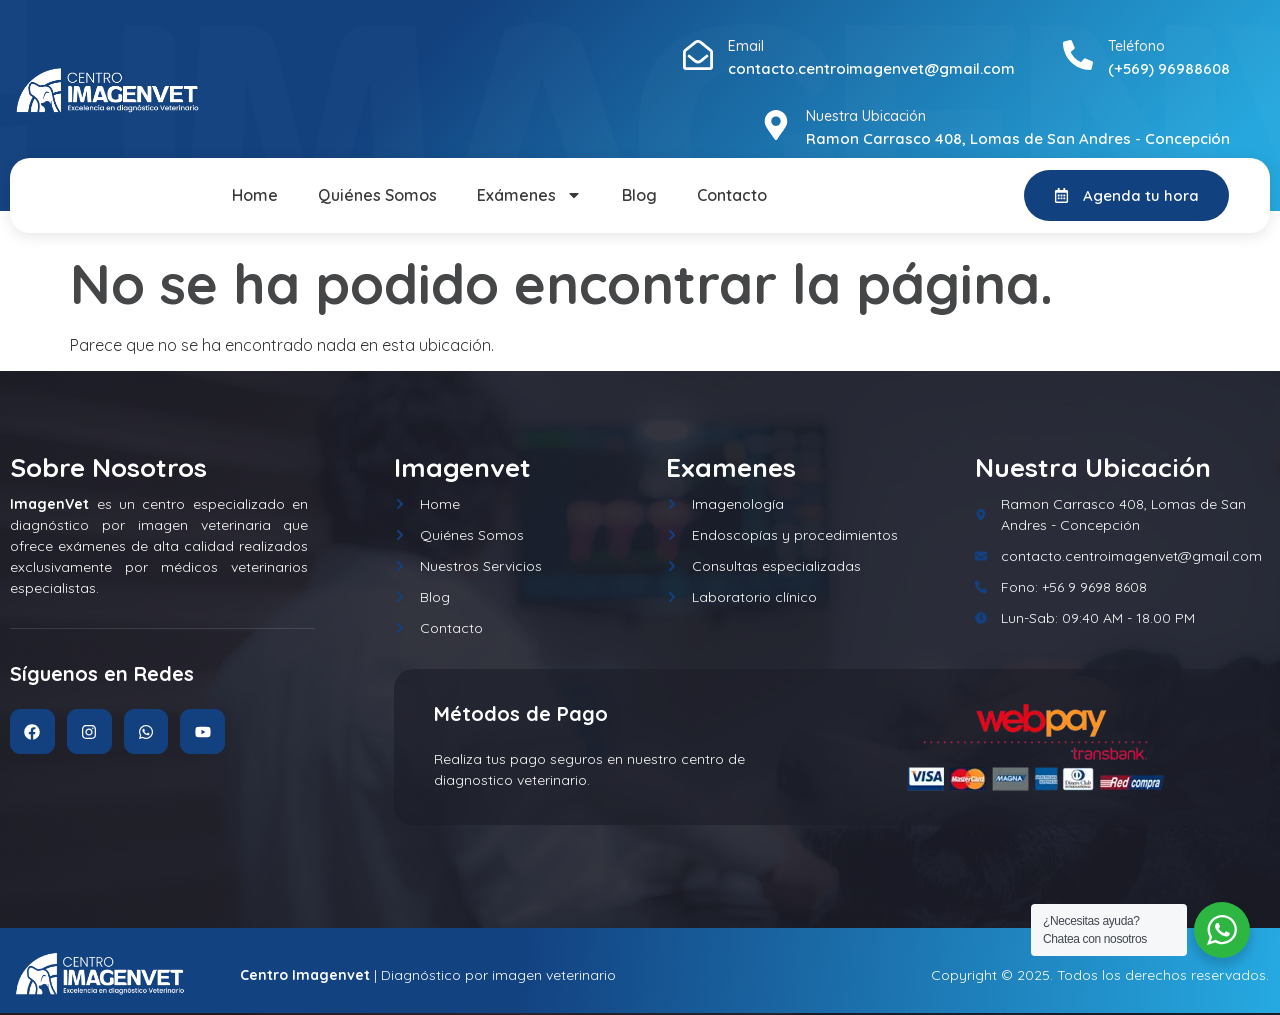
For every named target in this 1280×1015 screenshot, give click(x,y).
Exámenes (529, 195)
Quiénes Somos (377, 195)
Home (255, 195)
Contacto (732, 195)
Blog (639, 195)
